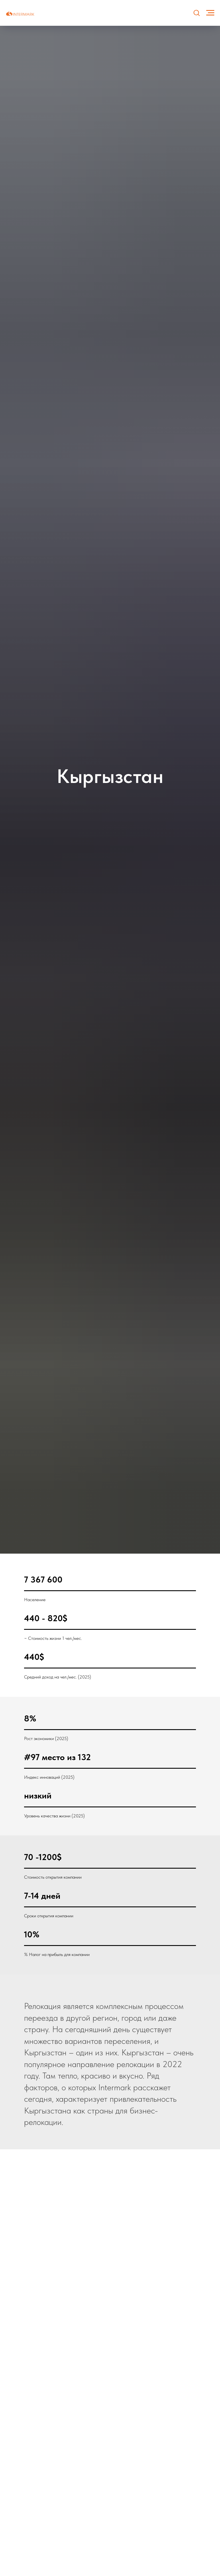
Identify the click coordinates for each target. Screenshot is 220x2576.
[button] (196, 12)
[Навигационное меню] (210, 13)
